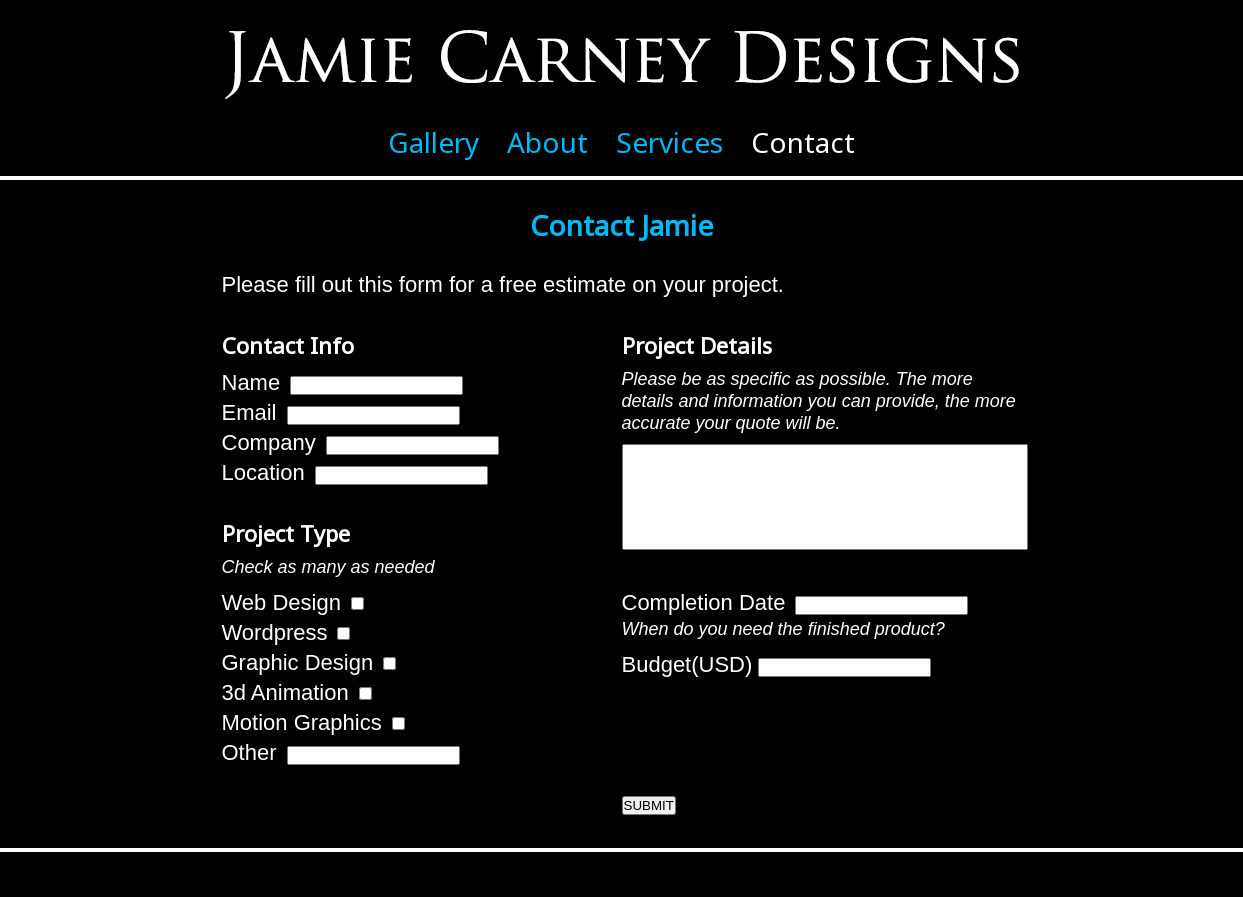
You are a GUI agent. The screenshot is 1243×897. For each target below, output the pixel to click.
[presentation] (774, 749)
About (547, 142)
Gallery (433, 142)
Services (669, 142)
